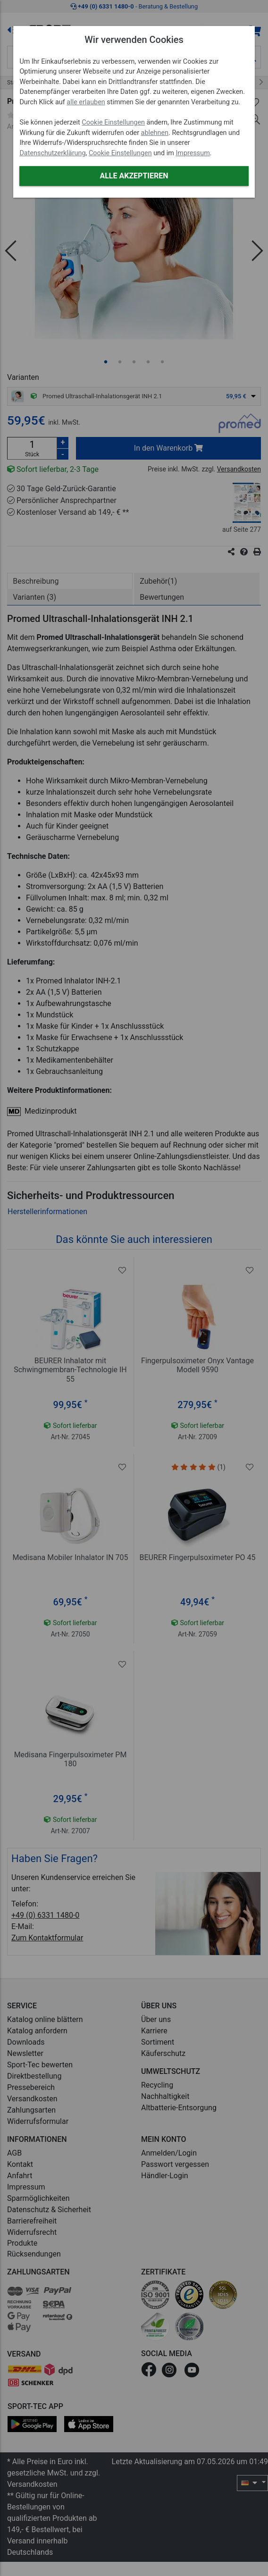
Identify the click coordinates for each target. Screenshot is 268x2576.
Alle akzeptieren (134, 175)
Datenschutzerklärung (52, 153)
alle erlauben (86, 102)
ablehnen (155, 133)
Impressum (192, 153)
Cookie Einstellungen (113, 122)
